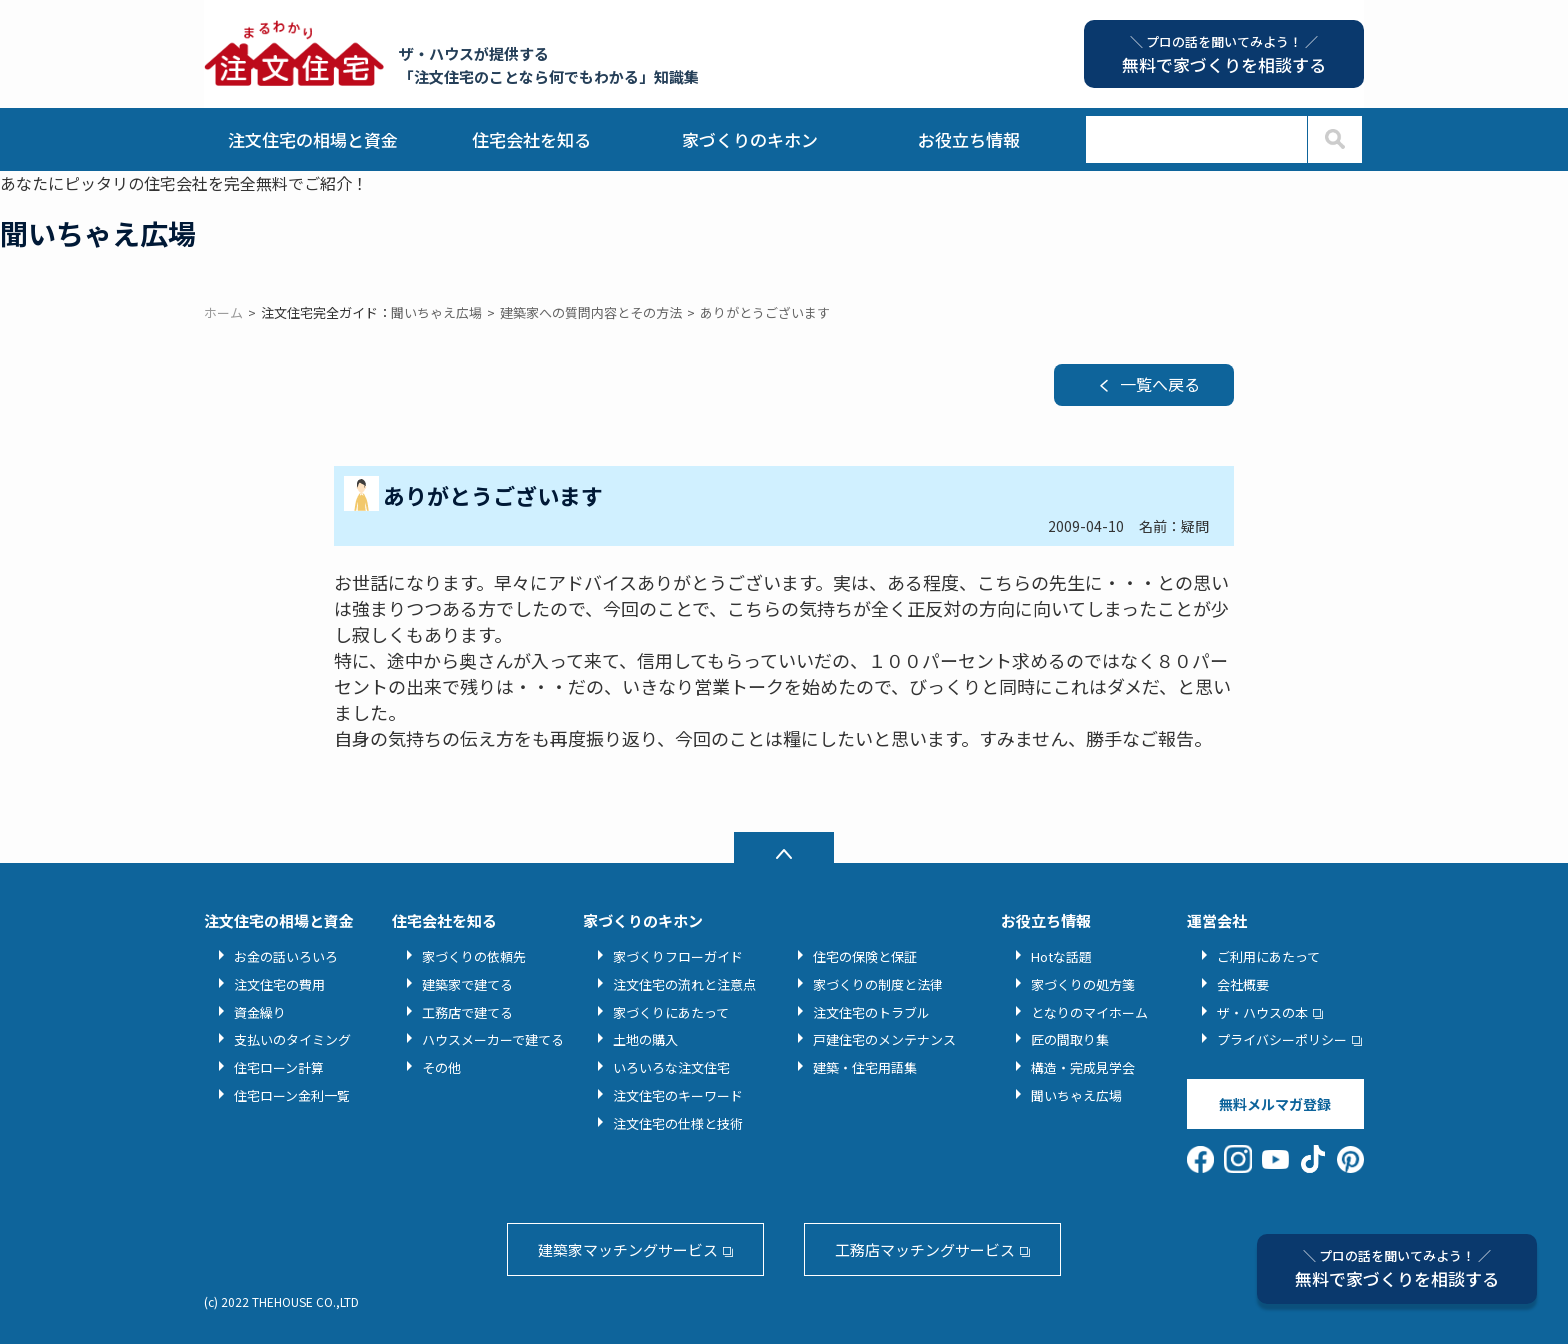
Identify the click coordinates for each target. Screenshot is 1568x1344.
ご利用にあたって (1268, 956)
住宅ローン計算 (279, 1067)
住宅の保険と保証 (865, 956)
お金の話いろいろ (286, 956)
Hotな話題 (1061, 956)
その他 (441, 1067)
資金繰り (260, 1012)
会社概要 (1243, 984)
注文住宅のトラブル (871, 1012)
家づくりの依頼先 (474, 956)
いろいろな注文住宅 (671, 1067)
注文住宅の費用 (279, 984)
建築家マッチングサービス (628, 1249)
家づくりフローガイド (678, 956)
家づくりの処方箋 (1083, 984)
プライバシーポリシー (1282, 1039)
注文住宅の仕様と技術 (678, 1123)
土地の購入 (645, 1039)
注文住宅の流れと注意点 (684, 984)
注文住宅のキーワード (678, 1095)
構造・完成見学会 (1083, 1067)
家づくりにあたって (671, 1012)
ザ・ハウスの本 (1262, 1012)
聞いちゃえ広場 (1076, 1095)
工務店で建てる (467, 1012)
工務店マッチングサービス (925, 1249)
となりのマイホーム (1089, 1012)
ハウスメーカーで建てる (493, 1039)
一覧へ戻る (1160, 384)
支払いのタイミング (292, 1039)
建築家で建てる (467, 984)
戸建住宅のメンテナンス (884, 1039)
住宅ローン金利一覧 (292, 1095)
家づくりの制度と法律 (878, 984)
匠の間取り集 (1070, 1039)
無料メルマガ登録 (1275, 1104)
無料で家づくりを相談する (1397, 1268)
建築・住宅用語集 (865, 1067)
